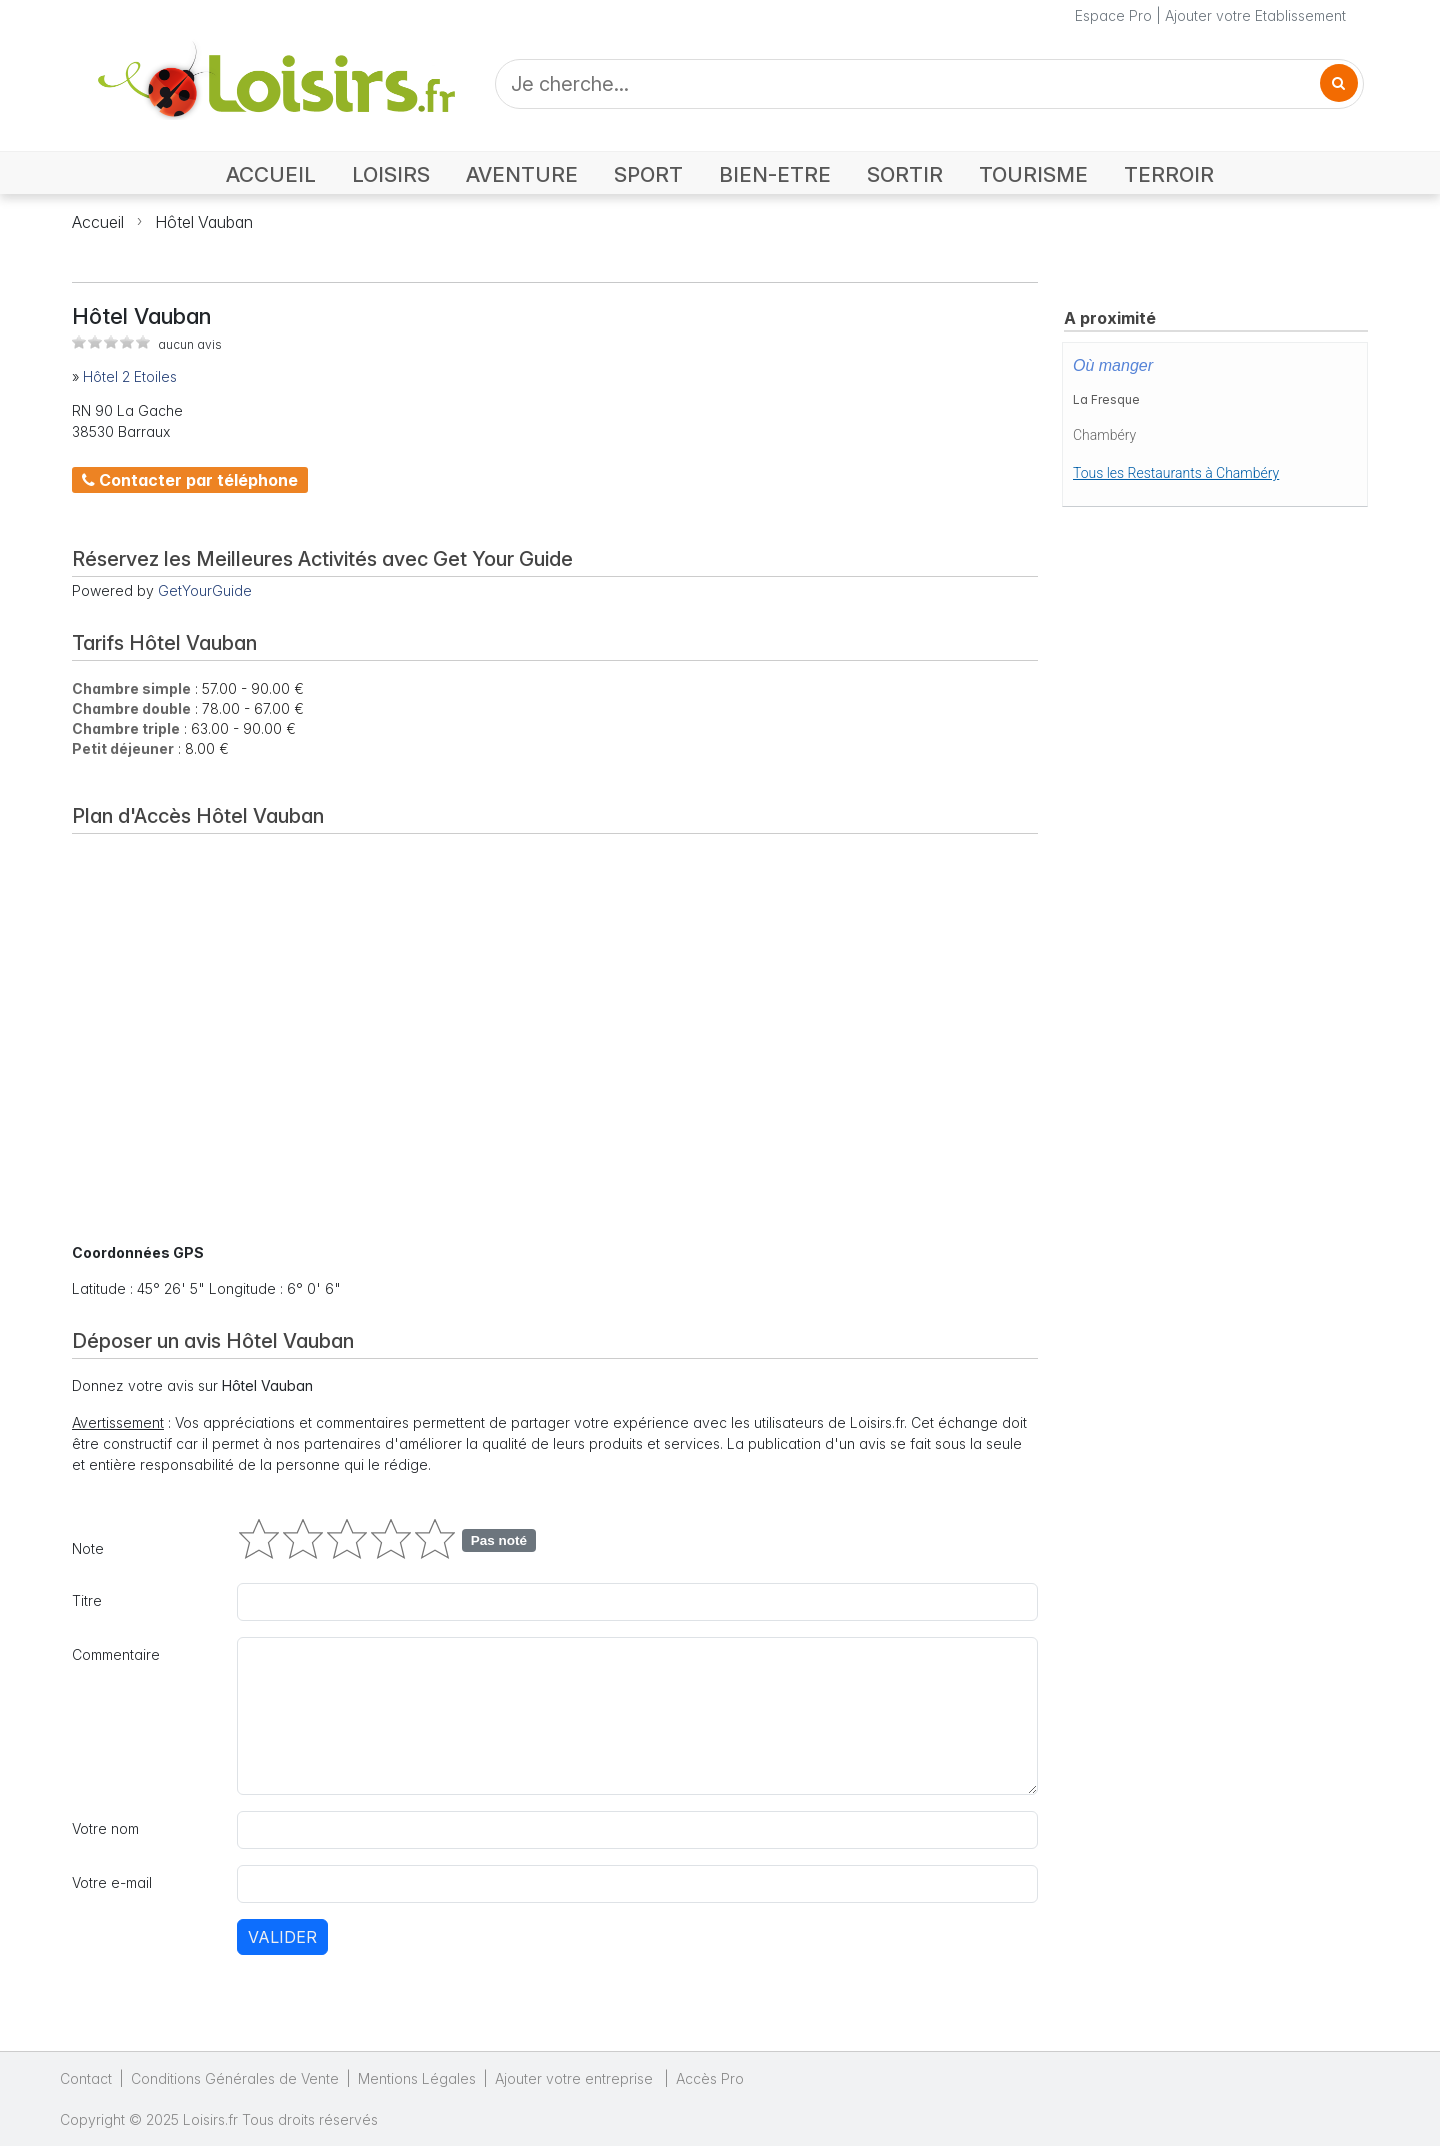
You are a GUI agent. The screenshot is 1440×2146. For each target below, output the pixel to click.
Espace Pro (1113, 15)
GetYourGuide (205, 590)
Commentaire (116, 1654)
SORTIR (905, 174)
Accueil (98, 222)
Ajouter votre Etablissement (1255, 15)
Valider (282, 1937)
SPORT (648, 174)
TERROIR (1169, 174)
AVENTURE (522, 174)
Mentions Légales (417, 2078)
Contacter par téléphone (190, 480)
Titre (87, 1600)
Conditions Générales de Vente (235, 2078)
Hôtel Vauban (204, 222)
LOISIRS (391, 174)
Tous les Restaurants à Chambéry (1176, 473)
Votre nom (105, 1828)
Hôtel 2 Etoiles (130, 376)
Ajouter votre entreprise (576, 2078)
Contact (86, 2078)
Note (88, 1548)
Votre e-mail (112, 1882)
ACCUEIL (271, 174)
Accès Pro (710, 2078)
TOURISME (1033, 174)
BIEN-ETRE (775, 174)
